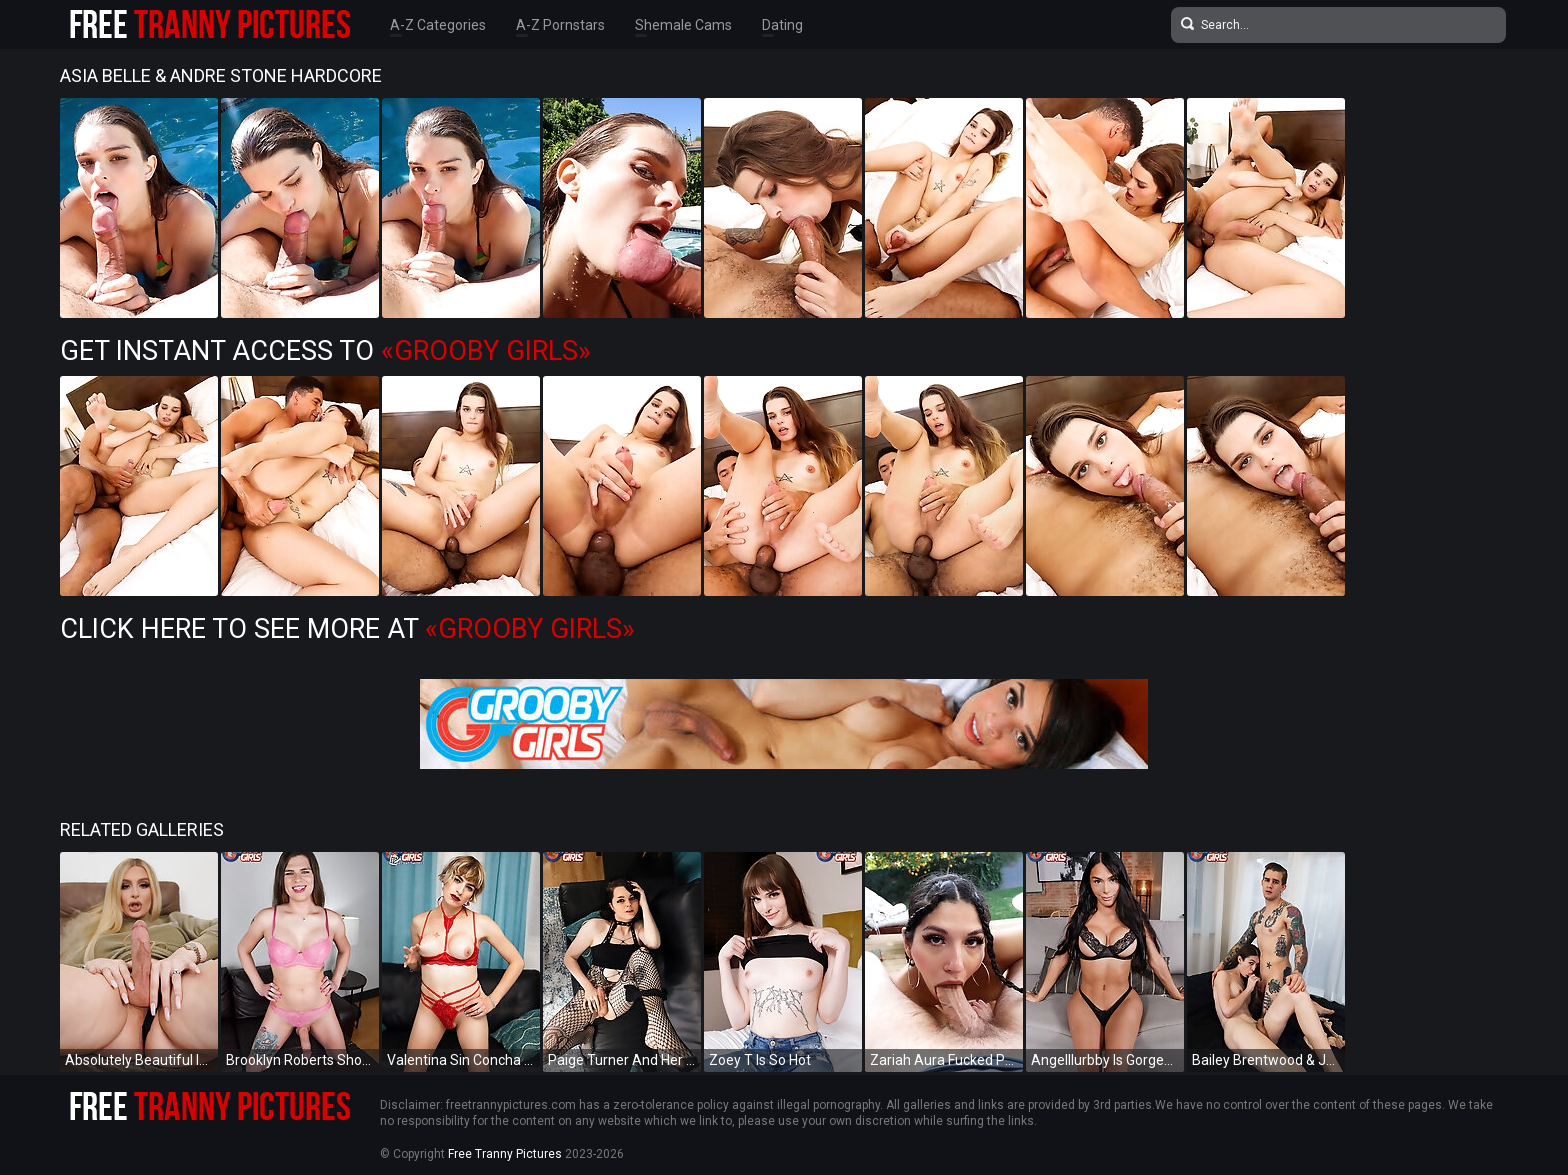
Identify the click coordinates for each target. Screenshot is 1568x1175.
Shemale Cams (683, 25)
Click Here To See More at (347, 629)
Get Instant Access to (325, 351)
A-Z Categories (438, 25)
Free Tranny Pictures (505, 1154)
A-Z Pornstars (560, 25)
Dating (782, 25)
